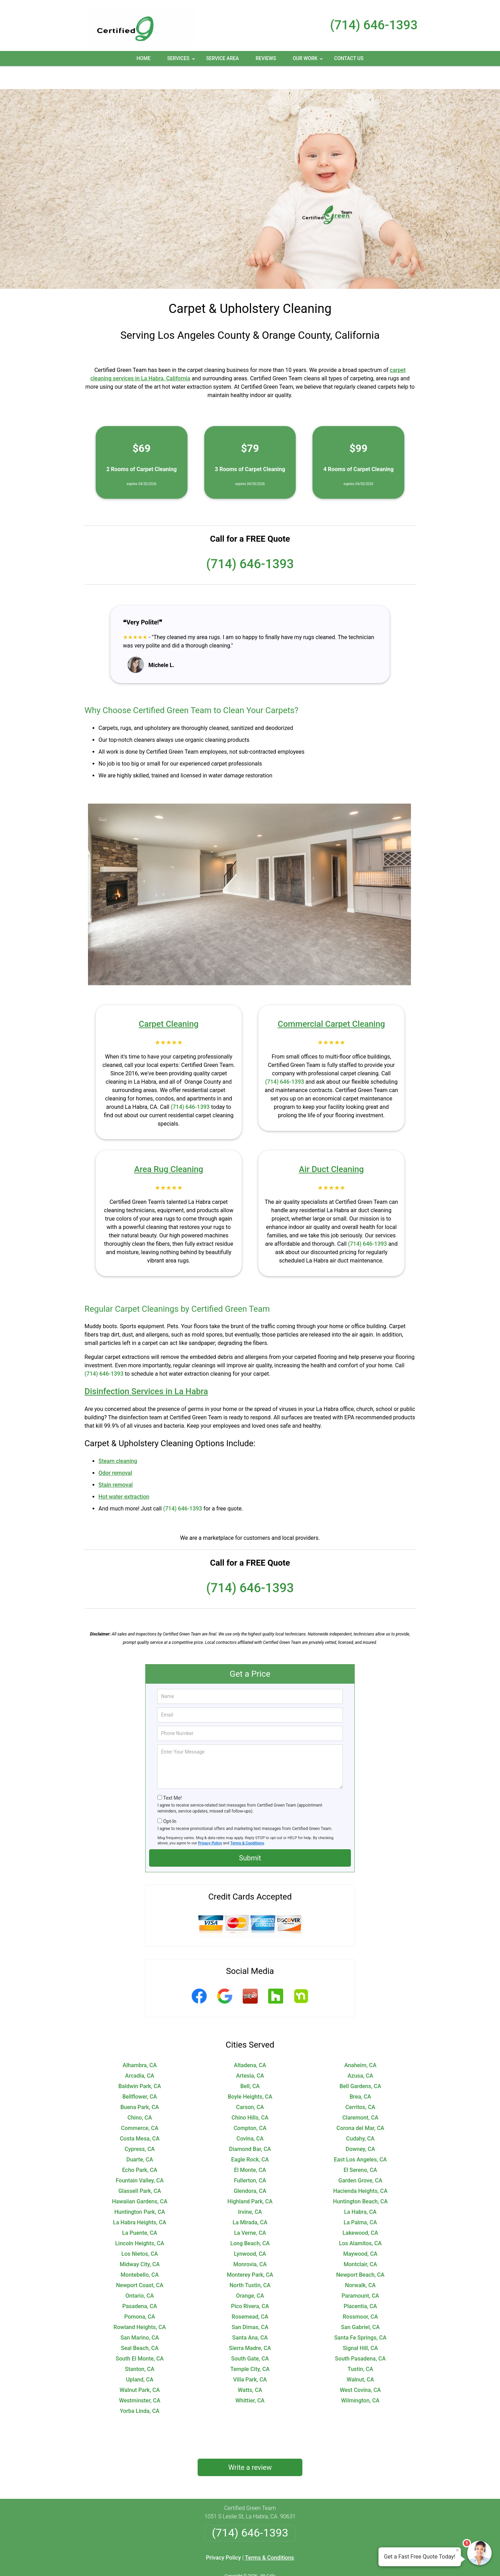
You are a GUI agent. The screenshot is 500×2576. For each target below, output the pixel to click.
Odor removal (115, 1450)
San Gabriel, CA (360, 2304)
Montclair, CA (360, 2241)
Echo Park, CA (139, 2147)
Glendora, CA (250, 2168)
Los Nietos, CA (139, 2230)
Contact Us (348, 58)
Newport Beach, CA (360, 2251)
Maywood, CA (360, 2230)
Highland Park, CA (249, 2178)
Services (182, 61)
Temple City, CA (250, 2346)
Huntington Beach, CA (360, 2178)
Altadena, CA (250, 2042)
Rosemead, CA (250, 2293)
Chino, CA (139, 2094)
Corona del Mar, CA (360, 2105)
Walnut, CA (360, 2356)
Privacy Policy (210, 1820)
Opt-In (169, 1798)
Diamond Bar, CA (250, 2126)
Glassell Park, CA (139, 2168)
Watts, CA (250, 2367)
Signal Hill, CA (360, 2325)
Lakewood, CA (360, 2210)
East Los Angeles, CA (360, 2136)
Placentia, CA (360, 2283)
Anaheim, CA (360, 2042)
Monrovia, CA (250, 2241)
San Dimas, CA (249, 2304)
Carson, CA (250, 2084)
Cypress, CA (140, 2126)
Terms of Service (300, 2561)
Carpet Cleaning (168, 1001)
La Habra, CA (360, 2189)
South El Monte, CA (139, 2335)
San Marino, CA (139, 2314)
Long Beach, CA (250, 2220)
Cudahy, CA (360, 2115)
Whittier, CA (250, 2377)
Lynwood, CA (250, 2230)
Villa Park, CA (250, 2356)
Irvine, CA (250, 2189)
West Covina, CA (360, 2367)
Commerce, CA (139, 2105)
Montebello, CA (139, 2251)
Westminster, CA (139, 2377)
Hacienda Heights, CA (360, 2168)
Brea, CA (360, 2073)
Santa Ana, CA (250, 2314)
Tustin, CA (360, 2346)
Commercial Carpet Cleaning (331, 1001)
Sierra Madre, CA (250, 2325)
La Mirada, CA (250, 2199)
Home (143, 58)
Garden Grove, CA (360, 2157)
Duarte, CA (139, 2136)
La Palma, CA (360, 2199)
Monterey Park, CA (250, 2251)
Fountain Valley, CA (139, 2157)
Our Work (308, 61)
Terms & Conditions (247, 1820)
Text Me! (172, 1775)
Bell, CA (249, 2063)
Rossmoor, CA (360, 2293)
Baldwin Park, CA (139, 2063)
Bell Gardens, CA (360, 2063)
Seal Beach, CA (140, 2325)
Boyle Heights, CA (250, 2073)
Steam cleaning (117, 1438)
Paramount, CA (360, 2272)
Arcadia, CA (139, 2052)
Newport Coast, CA (139, 2262)
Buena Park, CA (139, 2084)
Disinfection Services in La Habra (146, 1368)
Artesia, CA (250, 2052)
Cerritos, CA (360, 2084)
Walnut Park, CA (139, 2367)
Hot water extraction (123, 1473)
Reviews (266, 58)
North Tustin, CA (249, 2262)
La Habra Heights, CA (139, 2199)
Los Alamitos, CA (360, 2220)
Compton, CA (250, 2105)
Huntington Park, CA (139, 2189)
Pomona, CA (139, 2293)
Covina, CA (250, 2115)
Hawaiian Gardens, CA (140, 2178)
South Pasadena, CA (360, 2335)
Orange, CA (250, 2272)
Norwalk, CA (360, 2262)
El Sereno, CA (360, 2147)
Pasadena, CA (139, 2283)
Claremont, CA (360, 2094)
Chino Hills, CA (250, 2094)
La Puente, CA (139, 2210)
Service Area (222, 58)
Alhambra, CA (140, 2042)
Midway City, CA (140, 2241)
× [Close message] (457, 2550)
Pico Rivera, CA (250, 2283)
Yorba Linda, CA (139, 2388)
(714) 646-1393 (374, 25)
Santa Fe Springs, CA (360, 2314)
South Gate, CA (250, 2335)
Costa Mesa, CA (140, 2115)
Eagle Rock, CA (250, 2136)
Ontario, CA (139, 2272)
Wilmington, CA (360, 2377)
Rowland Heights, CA (139, 2304)
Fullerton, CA (250, 2157)
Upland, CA (140, 2356)
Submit (250, 1835)
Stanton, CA (139, 2346)
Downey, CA (360, 2126)
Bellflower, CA (139, 2073)
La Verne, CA (250, 2210)
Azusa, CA (360, 2052)
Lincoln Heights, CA (139, 2220)
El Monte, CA (250, 2147)
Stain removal (115, 1461)
